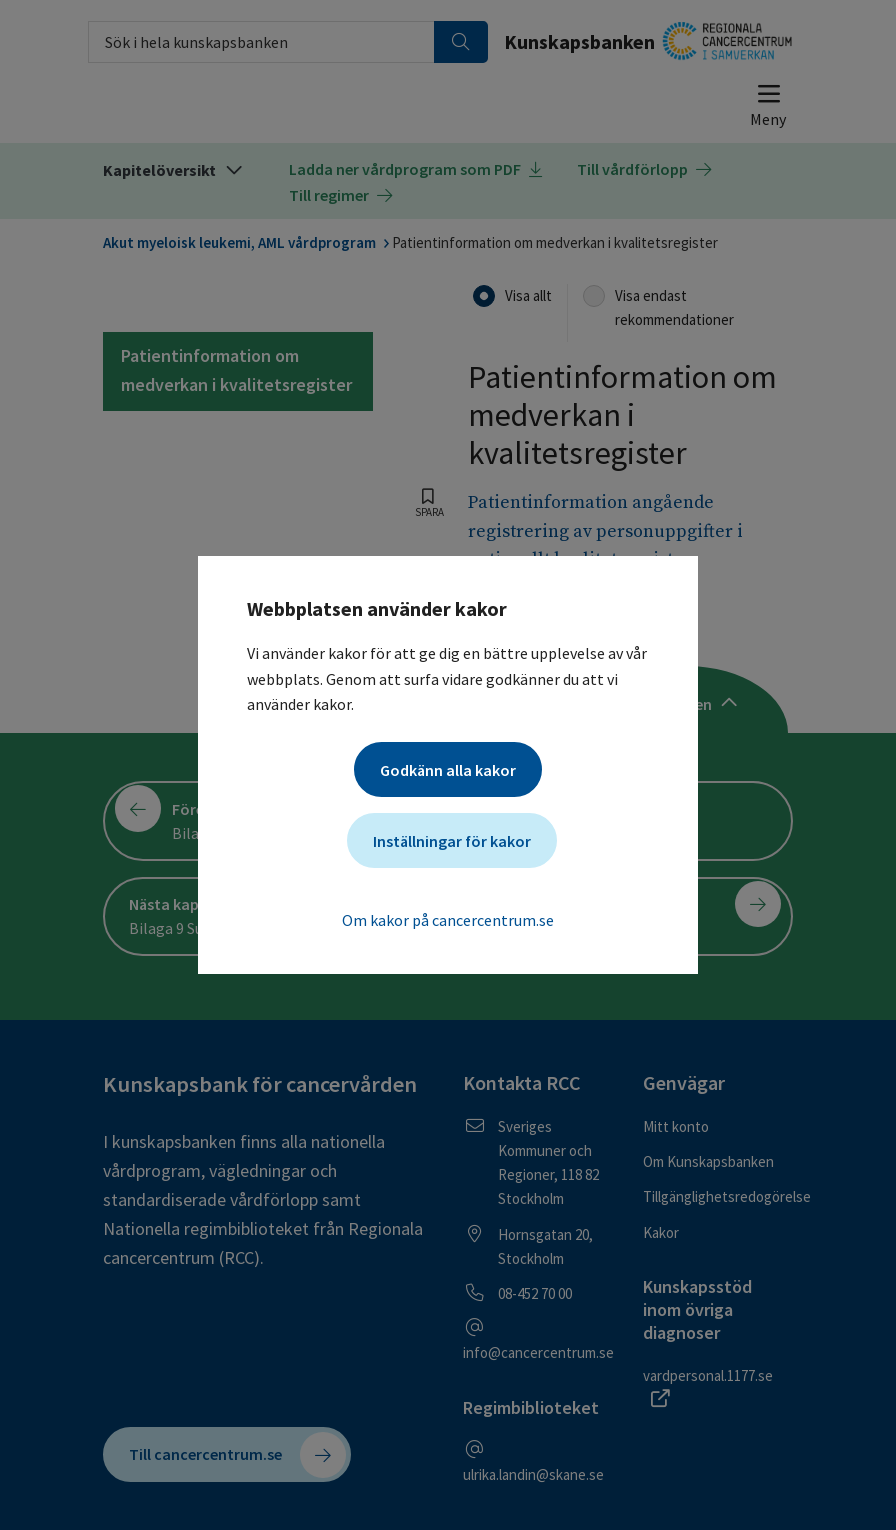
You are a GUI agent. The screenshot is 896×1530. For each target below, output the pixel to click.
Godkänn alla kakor (448, 770)
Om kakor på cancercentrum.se (448, 920)
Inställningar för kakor (452, 841)
